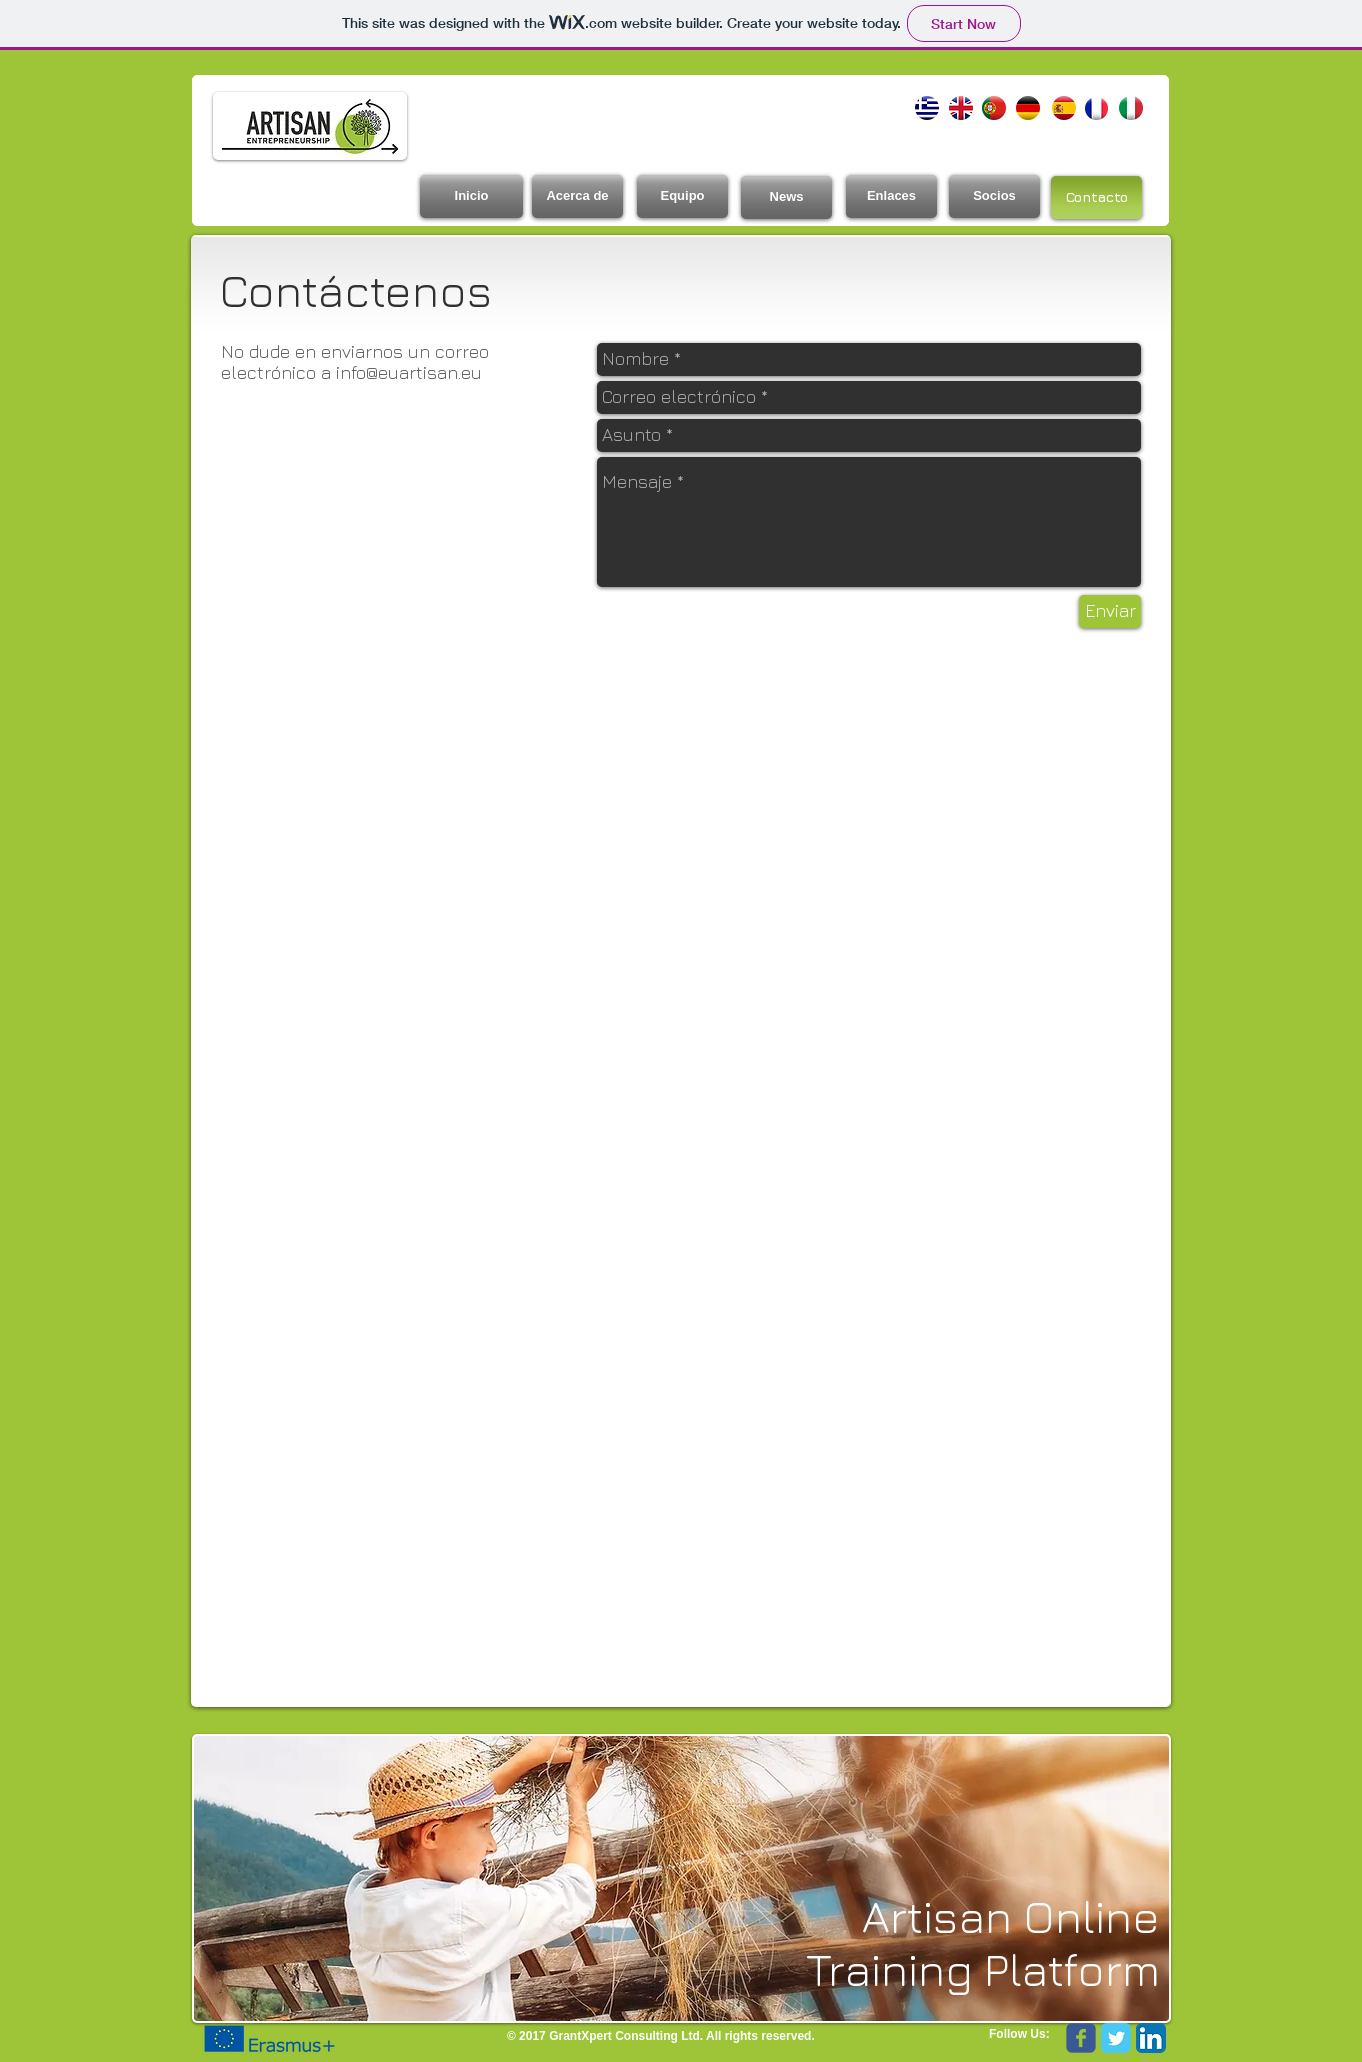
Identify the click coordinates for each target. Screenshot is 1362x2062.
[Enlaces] (891, 196)
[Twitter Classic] (1116, 2038)
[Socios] (994, 196)
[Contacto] (1096, 197)
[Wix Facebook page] (1081, 2038)
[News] (786, 197)
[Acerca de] (577, 196)
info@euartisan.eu (409, 372)
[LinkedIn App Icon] (1151, 2038)
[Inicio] (471, 196)
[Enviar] (1110, 611)
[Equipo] (682, 196)
